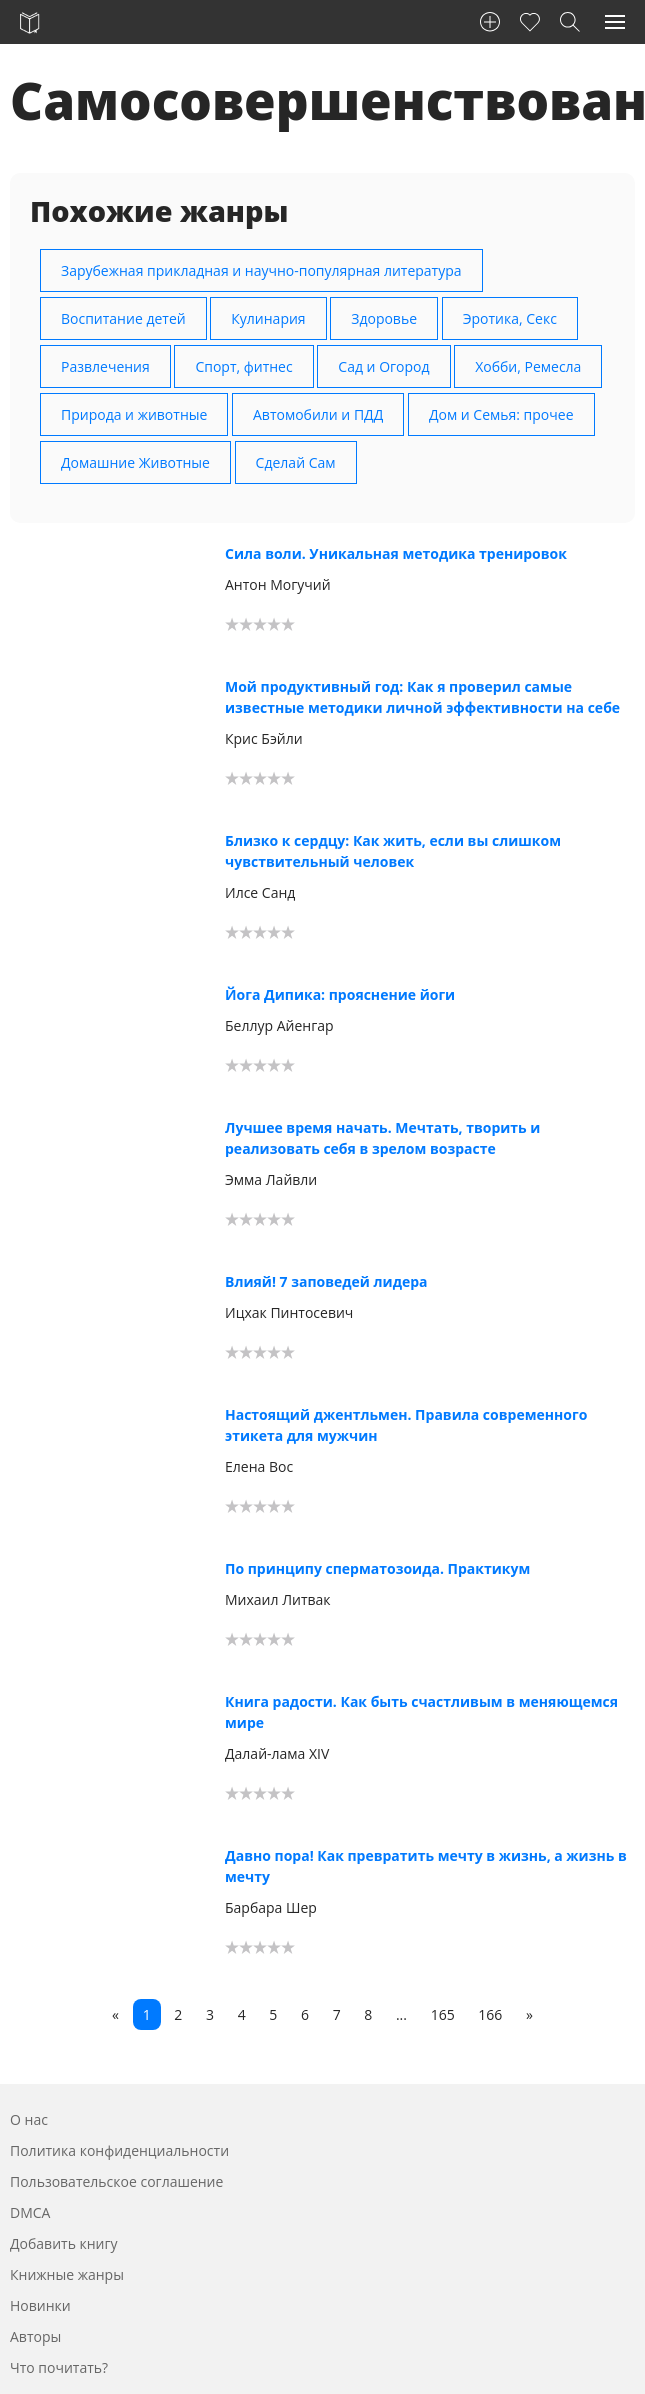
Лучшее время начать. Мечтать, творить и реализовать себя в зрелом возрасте (382, 1138)
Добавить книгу (64, 2243)
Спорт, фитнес (243, 366)
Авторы (35, 2336)
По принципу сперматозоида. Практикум (377, 1568)
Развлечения (105, 366)
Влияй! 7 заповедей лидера (326, 1281)
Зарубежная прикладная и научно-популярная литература (261, 270)
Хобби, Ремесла (528, 366)
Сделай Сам (296, 462)
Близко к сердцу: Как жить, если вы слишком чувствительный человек (393, 851)
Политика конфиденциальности (119, 2150)
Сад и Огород (383, 366)
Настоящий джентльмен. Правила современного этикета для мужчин (406, 1425)
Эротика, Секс (510, 318)
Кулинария (268, 318)
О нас (29, 2119)
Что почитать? (59, 2367)
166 (490, 2014)
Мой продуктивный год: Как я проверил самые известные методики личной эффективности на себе (422, 697)
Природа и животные (134, 414)
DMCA (30, 2212)
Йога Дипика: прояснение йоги (340, 994)
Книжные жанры (67, 2274)
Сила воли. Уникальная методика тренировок (396, 553)
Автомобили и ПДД (318, 414)
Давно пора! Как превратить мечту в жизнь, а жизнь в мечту (426, 1866)
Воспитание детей (123, 318)
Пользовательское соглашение (116, 2181)
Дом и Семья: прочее (501, 414)
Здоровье (384, 318)
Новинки (40, 2305)
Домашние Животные (135, 462)
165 (443, 2014)
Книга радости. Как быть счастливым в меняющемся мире (421, 1712)
